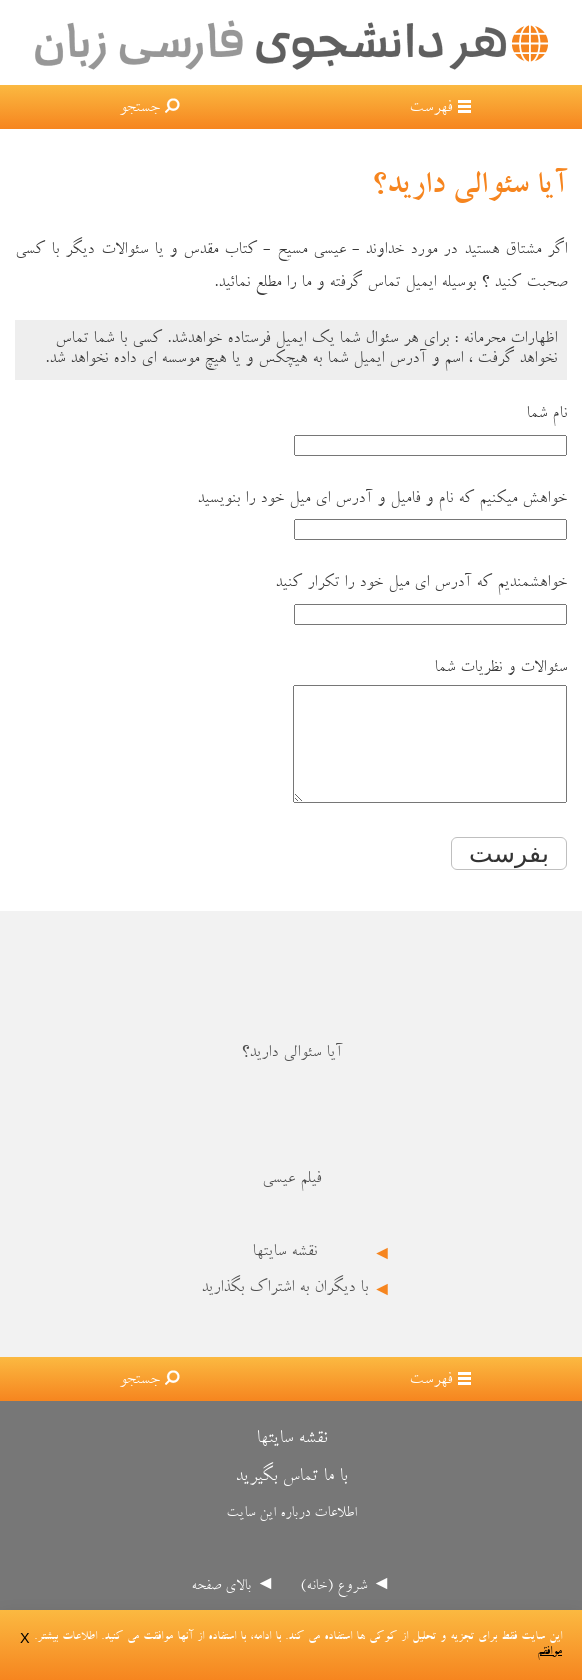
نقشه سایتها (284, 1274)
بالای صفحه (221, 1608)
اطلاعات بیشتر (67, 1637)
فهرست (430, 109)
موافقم (549, 1652)
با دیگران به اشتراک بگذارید (284, 1310)
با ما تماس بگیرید (291, 1498)
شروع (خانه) (333, 1608)
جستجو (139, 109)
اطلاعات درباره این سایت (291, 1535)
